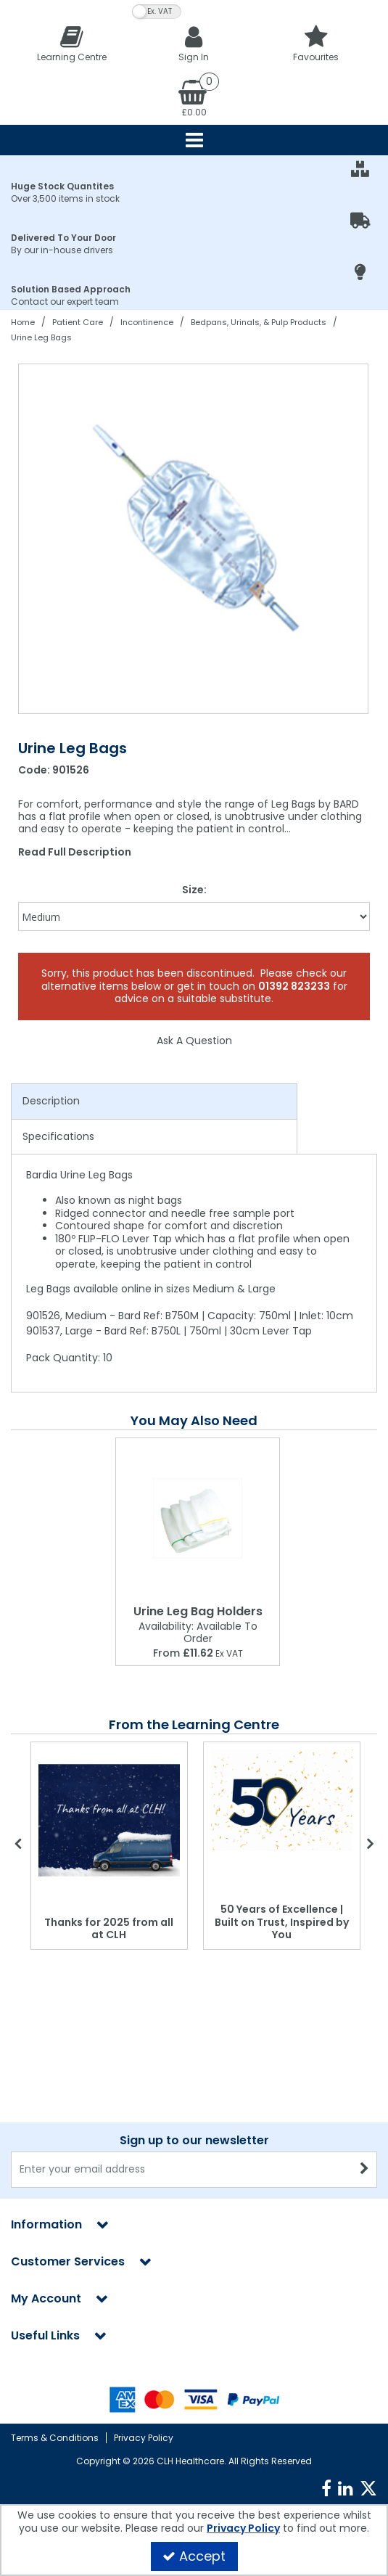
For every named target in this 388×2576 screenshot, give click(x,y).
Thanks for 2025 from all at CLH (108, 1929)
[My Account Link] (194, 43)
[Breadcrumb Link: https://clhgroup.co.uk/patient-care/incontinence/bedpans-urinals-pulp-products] (258, 321)
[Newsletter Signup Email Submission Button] (364, 2026)
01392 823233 (294, 986)
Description (51, 1101)
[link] (326, 2489)
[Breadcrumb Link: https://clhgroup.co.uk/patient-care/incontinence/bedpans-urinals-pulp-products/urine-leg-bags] (41, 337)
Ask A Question (194, 1040)
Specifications (58, 1136)
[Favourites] (316, 43)
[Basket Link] (194, 97)
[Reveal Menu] (194, 140)
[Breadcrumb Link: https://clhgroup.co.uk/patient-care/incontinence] (146, 321)
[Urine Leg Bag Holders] (197, 1518)
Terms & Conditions (55, 2437)
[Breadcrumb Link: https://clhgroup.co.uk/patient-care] (77, 321)
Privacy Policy (143, 2437)
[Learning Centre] (72, 43)
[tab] (154, 1101)
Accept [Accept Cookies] (194, 2556)
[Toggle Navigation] (194, 140)
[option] (194, 539)
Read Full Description (74, 852)
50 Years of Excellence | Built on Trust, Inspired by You (282, 1922)
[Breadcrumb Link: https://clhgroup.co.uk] (23, 321)
